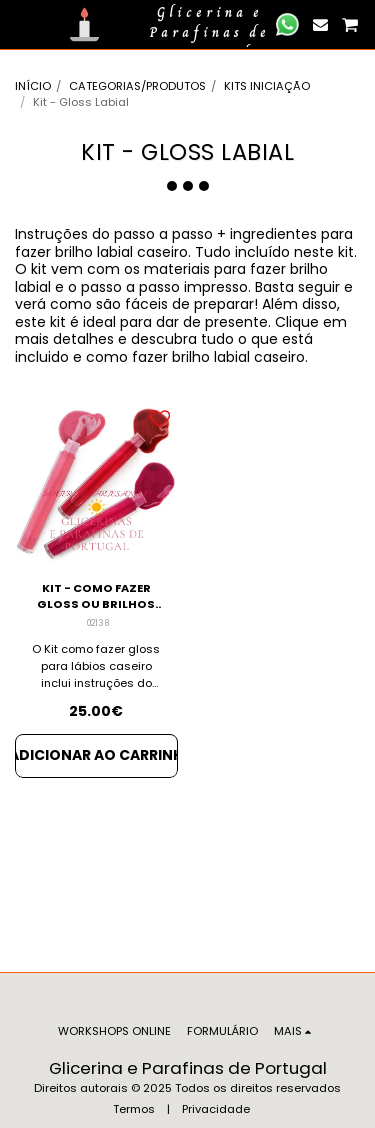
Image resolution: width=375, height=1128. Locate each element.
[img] (96, 482)
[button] (22, 24)
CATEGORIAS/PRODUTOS (137, 86)
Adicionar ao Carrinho (96, 755)
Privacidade (216, 1109)
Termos (134, 1109)
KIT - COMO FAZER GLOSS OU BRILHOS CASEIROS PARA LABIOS (96, 597)
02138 (98, 623)
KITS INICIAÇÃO (267, 86)
